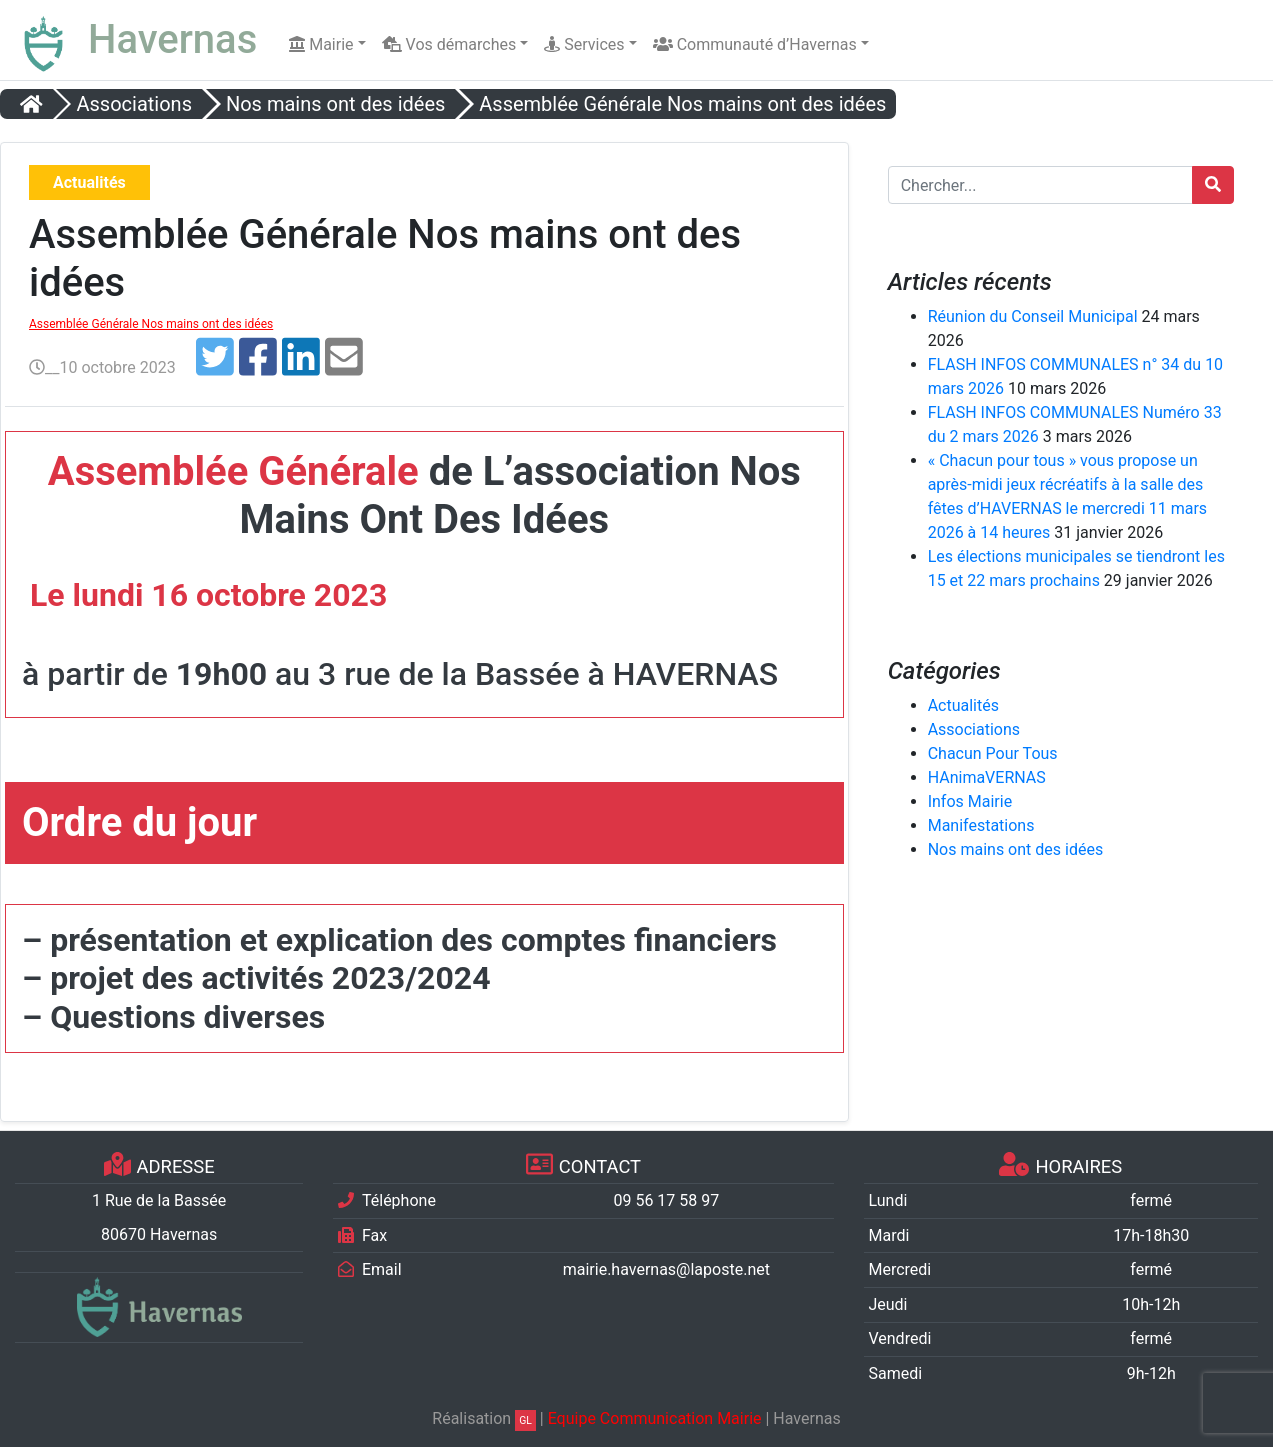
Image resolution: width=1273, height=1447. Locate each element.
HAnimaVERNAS (987, 777)
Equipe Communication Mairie (655, 1418)
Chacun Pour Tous (993, 753)
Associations (974, 729)
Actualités (963, 705)
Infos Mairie (970, 801)
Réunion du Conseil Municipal (1033, 316)
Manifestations (981, 825)
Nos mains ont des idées (1016, 849)
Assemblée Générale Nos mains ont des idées (151, 324)
